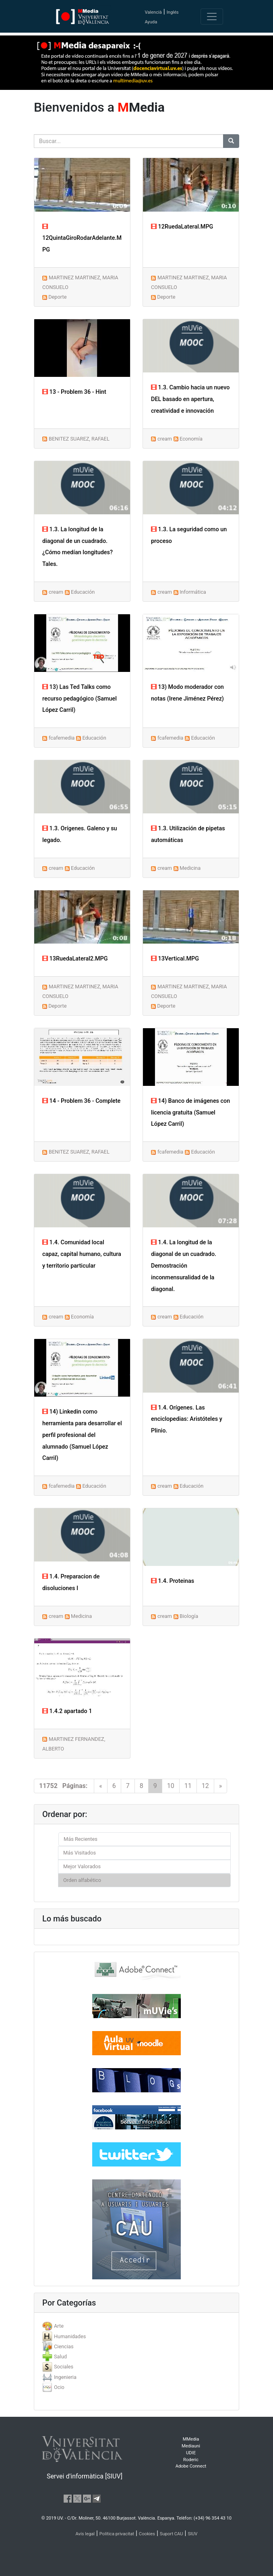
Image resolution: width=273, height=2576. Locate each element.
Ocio (59, 2387)
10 (170, 1786)
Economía (191, 439)
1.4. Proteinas (172, 1581)
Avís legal (85, 2533)
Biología (189, 1616)
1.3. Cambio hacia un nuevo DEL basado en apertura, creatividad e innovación (190, 399)
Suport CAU (171, 2533)
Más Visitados (79, 1853)
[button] (20, 1288)
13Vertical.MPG (175, 958)
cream (164, 439)
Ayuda (151, 22)
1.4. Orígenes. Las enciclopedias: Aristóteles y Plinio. (186, 1419)
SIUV (192, 2533)
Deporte (57, 297)
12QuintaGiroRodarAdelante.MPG (82, 238)
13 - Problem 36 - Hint (74, 392)
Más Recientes (80, 1839)
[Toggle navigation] (212, 16)
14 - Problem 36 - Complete (81, 1101)
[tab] (136, 2326)
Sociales (63, 2367)
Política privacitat (116, 2533)
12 (205, 1786)
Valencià (153, 12)
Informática (193, 592)
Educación (83, 592)
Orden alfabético (82, 1880)
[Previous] (101, 1786)
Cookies (147, 2533)
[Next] (221, 1786)
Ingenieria (65, 2377)
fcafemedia (61, 738)
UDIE (191, 2452)
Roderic (191, 2459)
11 (188, 1786)
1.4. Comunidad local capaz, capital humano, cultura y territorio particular (81, 1254)
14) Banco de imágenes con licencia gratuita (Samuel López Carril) (190, 1113)
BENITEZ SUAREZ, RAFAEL (79, 439)
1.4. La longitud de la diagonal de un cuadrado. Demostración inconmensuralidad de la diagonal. (183, 1265)
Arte (59, 2326)
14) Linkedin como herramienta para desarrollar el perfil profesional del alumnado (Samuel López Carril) (82, 1435)
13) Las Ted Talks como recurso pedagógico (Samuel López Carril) (79, 699)
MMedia (191, 2439)
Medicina (190, 868)
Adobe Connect (191, 2466)
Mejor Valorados (82, 1866)
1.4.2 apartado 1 (67, 1711)
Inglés (173, 12)
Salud (60, 2357)
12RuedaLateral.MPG (182, 226)
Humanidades (70, 2336)
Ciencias (64, 2346)
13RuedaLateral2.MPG (75, 958)
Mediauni (191, 2446)
